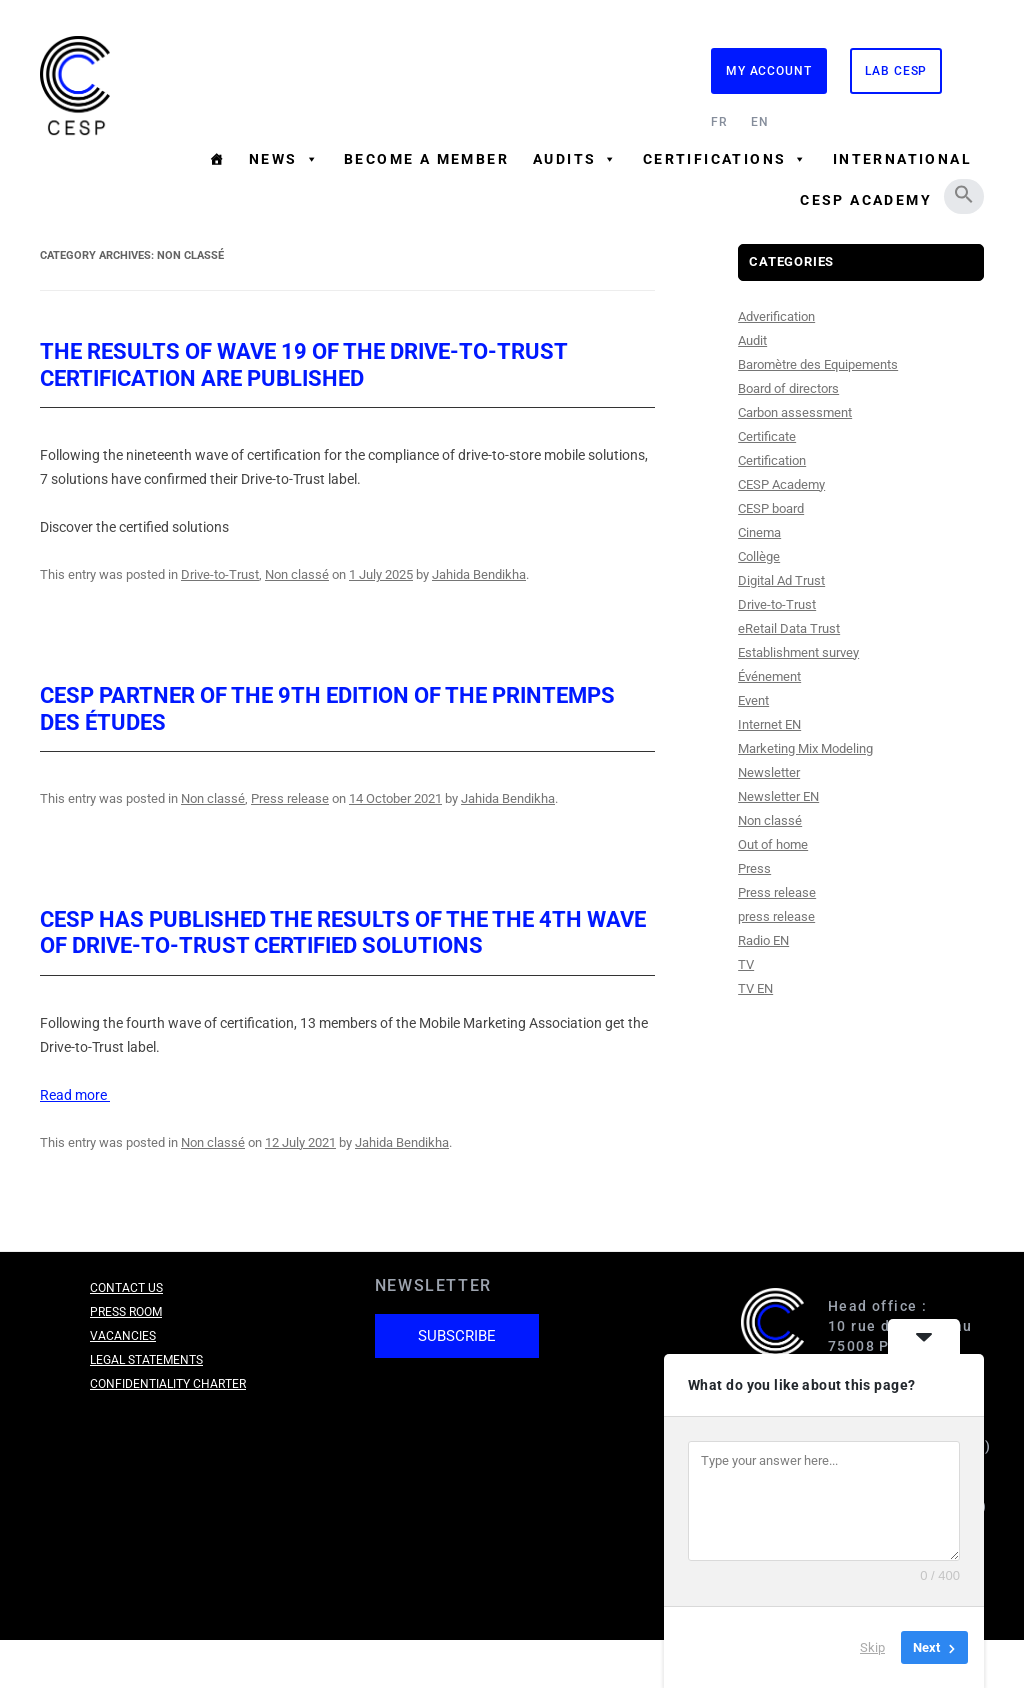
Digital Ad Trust (781, 580)
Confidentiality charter (168, 1384)
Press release (290, 798)
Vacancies (123, 1336)
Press (754, 868)
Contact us (126, 1288)
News (284, 159)
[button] (964, 194)
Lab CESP (896, 71)
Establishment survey (798, 652)
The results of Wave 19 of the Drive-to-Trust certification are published (303, 364)
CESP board (771, 508)
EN (760, 122)
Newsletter (769, 772)
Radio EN (763, 940)
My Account (769, 71)
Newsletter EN (778, 796)
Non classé (297, 574)
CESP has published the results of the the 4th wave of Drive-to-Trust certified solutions (343, 932)
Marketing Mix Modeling (805, 748)
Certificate (767, 436)
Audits (576, 159)
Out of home (773, 844)
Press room (126, 1312)
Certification (772, 460)
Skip (872, 1647)
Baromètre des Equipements (818, 364)
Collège (759, 556)
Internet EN (769, 724)
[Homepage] (217, 159)
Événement (769, 676)
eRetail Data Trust (789, 628)
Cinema (759, 532)
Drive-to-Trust (220, 574)
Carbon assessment (795, 412)
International (902, 159)
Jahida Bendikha (479, 574)
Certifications (726, 159)
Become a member (426, 159)
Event (753, 700)
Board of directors (788, 388)
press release (776, 916)
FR (719, 122)
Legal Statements (146, 1360)
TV (746, 964)
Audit (752, 340)
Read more (75, 1095)
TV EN (755, 988)
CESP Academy (866, 200)
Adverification (776, 316)
